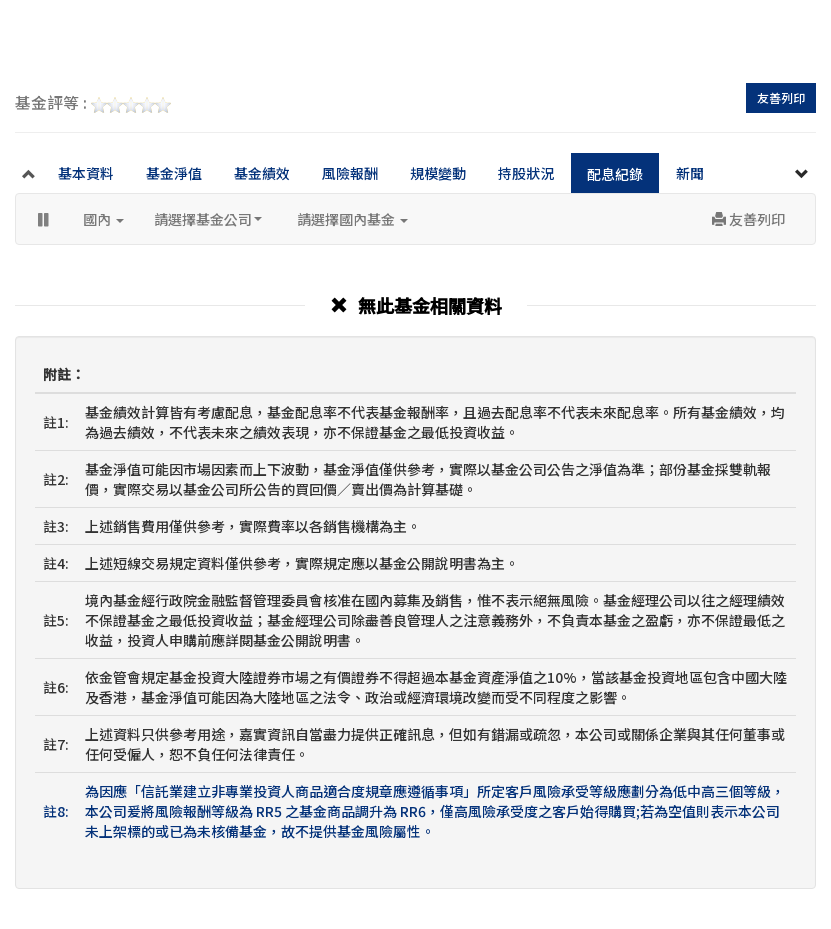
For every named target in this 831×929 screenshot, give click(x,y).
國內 (103, 219)
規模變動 (438, 173)
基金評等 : (93, 104)
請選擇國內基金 (352, 219)
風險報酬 (350, 173)
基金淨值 (174, 173)
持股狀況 (526, 173)
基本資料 (86, 173)
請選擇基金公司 (208, 219)
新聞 (690, 173)
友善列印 (781, 97)
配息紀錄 (615, 174)
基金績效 (262, 173)
